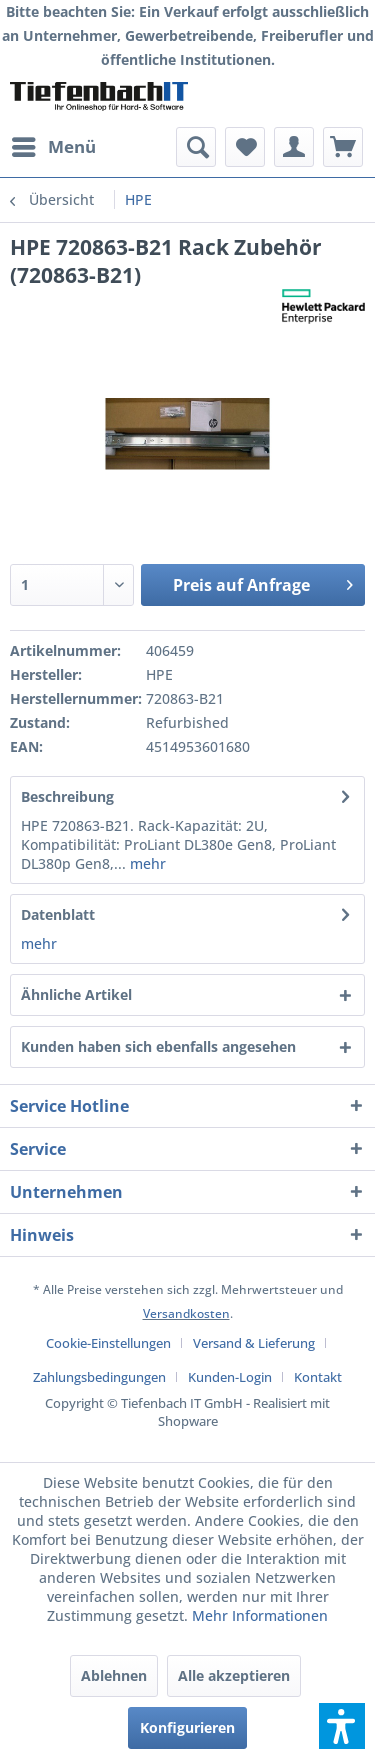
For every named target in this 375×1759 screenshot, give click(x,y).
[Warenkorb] (343, 147)
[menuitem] (53, 147)
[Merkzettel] (245, 147)
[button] (342, 1726)
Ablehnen (114, 1675)
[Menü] (53, 147)
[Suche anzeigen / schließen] (196, 147)
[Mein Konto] (294, 147)
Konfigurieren (187, 1727)
